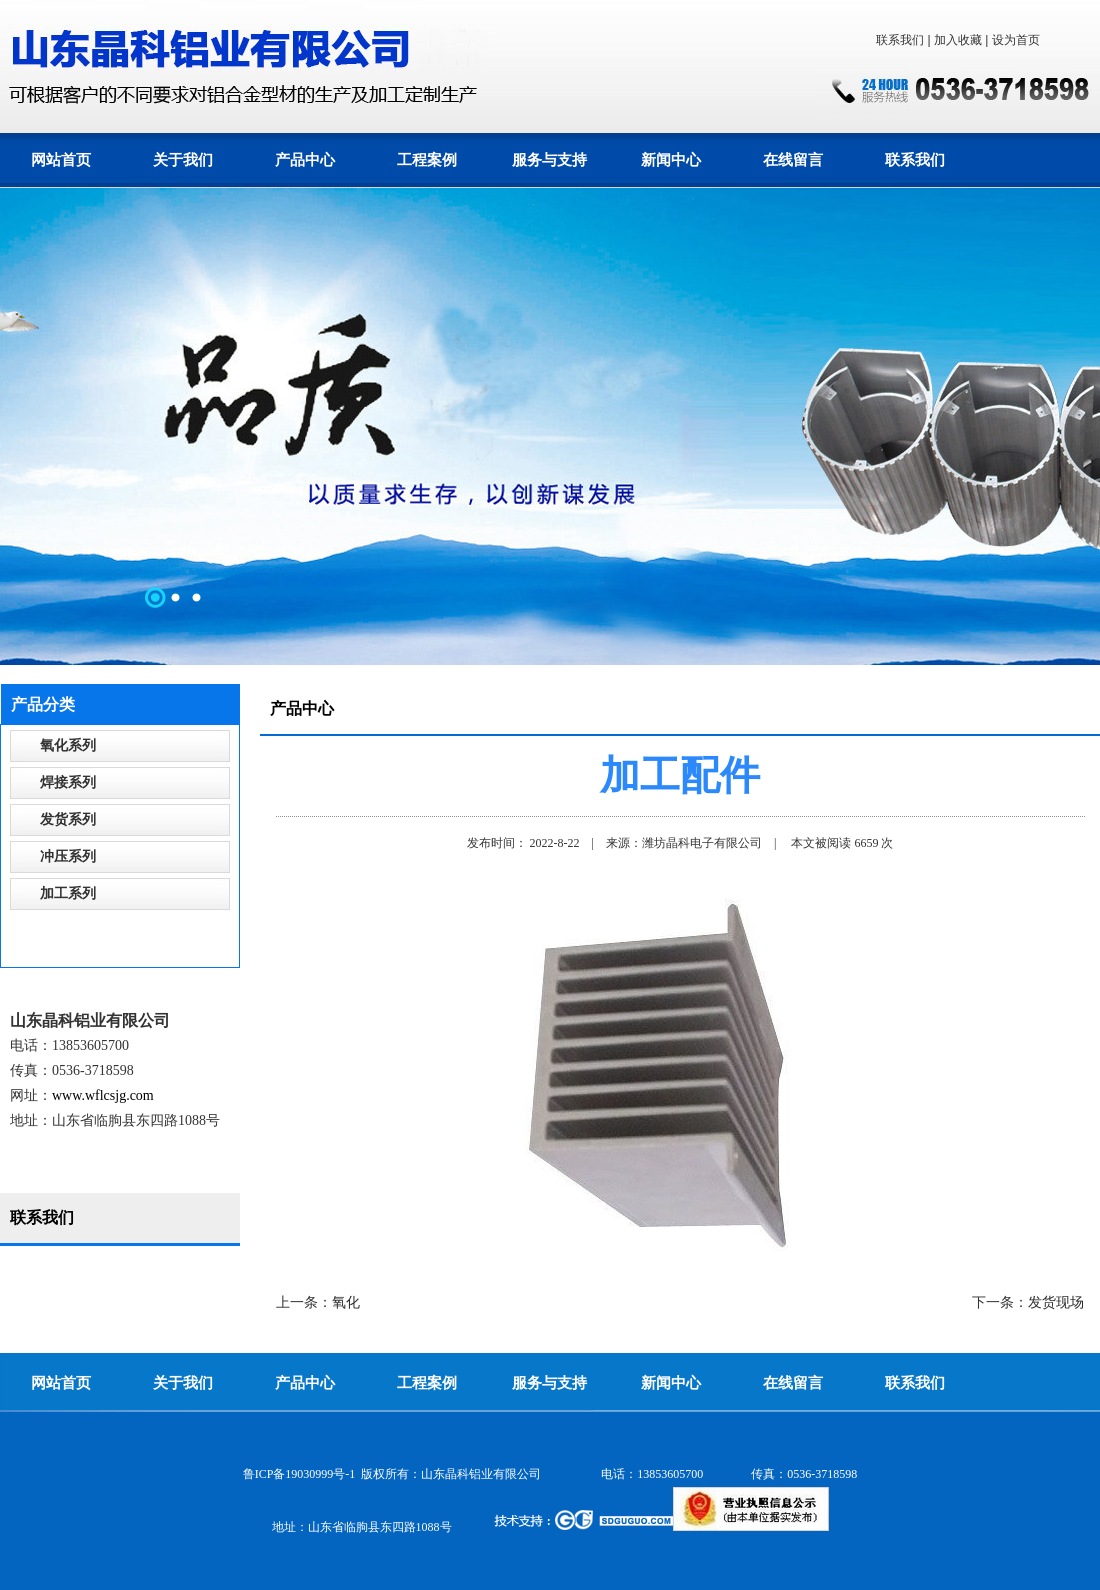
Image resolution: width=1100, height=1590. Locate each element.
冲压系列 (68, 856)
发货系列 (68, 819)
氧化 (346, 1302)
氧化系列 (68, 745)
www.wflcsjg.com (103, 1095)
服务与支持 (549, 160)
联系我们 (900, 40)
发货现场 (1056, 1302)
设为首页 (1016, 40)
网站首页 (61, 160)
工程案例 (427, 160)
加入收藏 (958, 40)
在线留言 (793, 160)
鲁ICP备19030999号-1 (299, 1474)
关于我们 (183, 160)
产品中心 (305, 160)
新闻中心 (671, 160)
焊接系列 (68, 782)
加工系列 (68, 893)
